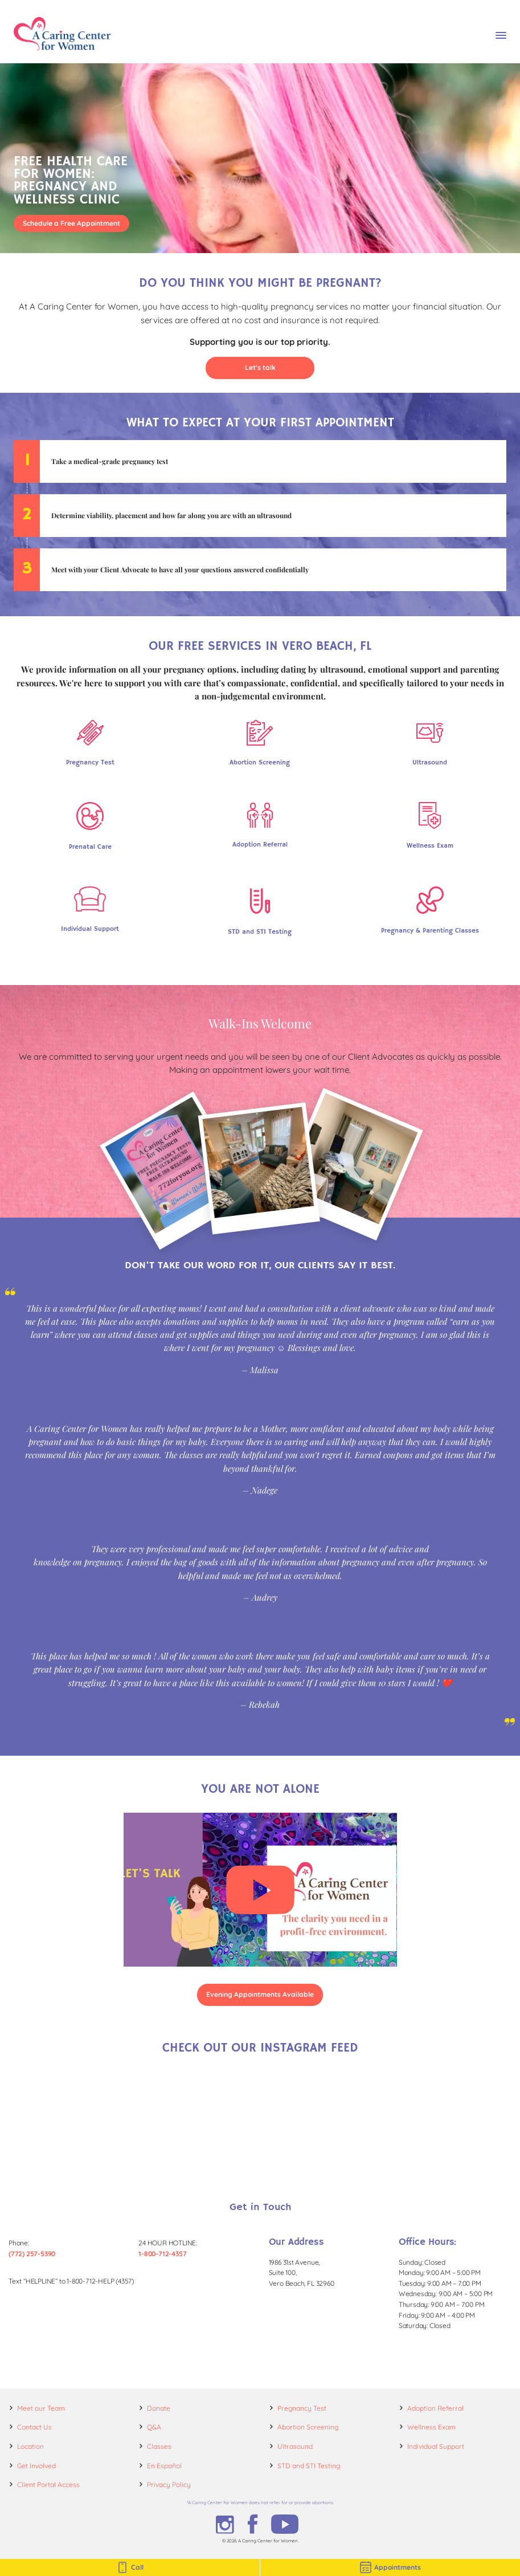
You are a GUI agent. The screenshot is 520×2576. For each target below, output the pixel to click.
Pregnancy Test (301, 2408)
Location (30, 2446)
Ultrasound (295, 2446)
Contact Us (34, 2427)
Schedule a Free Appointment (71, 223)
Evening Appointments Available (260, 1994)
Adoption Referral (435, 2408)
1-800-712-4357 (162, 2253)
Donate (158, 2408)
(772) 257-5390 (32, 2253)
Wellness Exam (431, 2427)
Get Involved (36, 2465)
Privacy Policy (169, 2484)
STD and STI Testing (308, 2465)
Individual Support (435, 2446)
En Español (164, 2465)
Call (130, 2567)
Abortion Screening (307, 2427)
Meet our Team (41, 2408)
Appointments (390, 2567)
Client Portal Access (48, 2484)
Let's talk (260, 367)
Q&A (154, 2427)
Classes (159, 2446)
